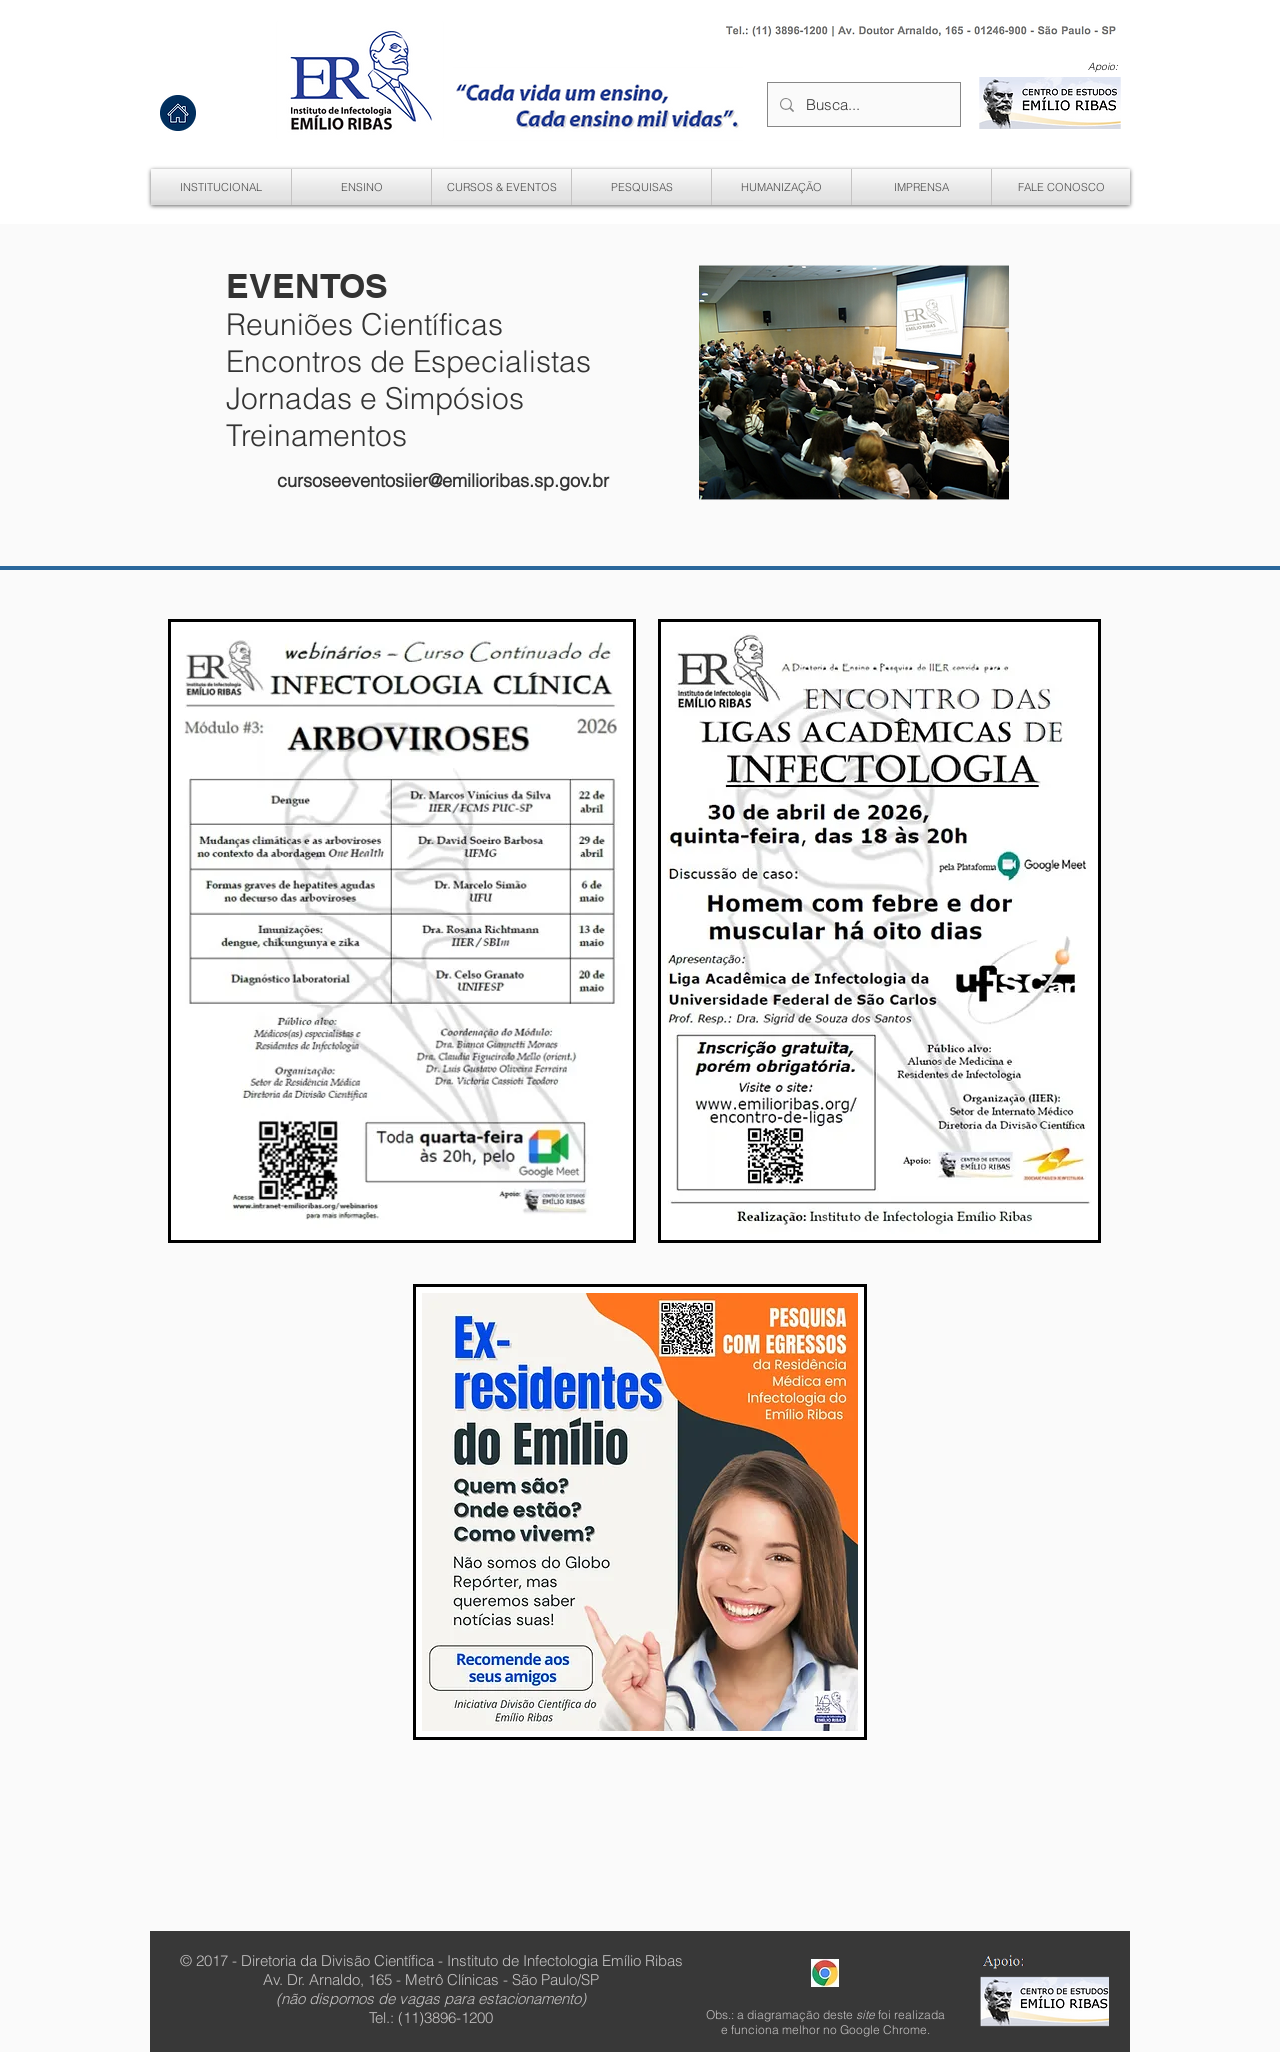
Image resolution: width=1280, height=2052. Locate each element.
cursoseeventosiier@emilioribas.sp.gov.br (443, 480)
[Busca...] (862, 104)
